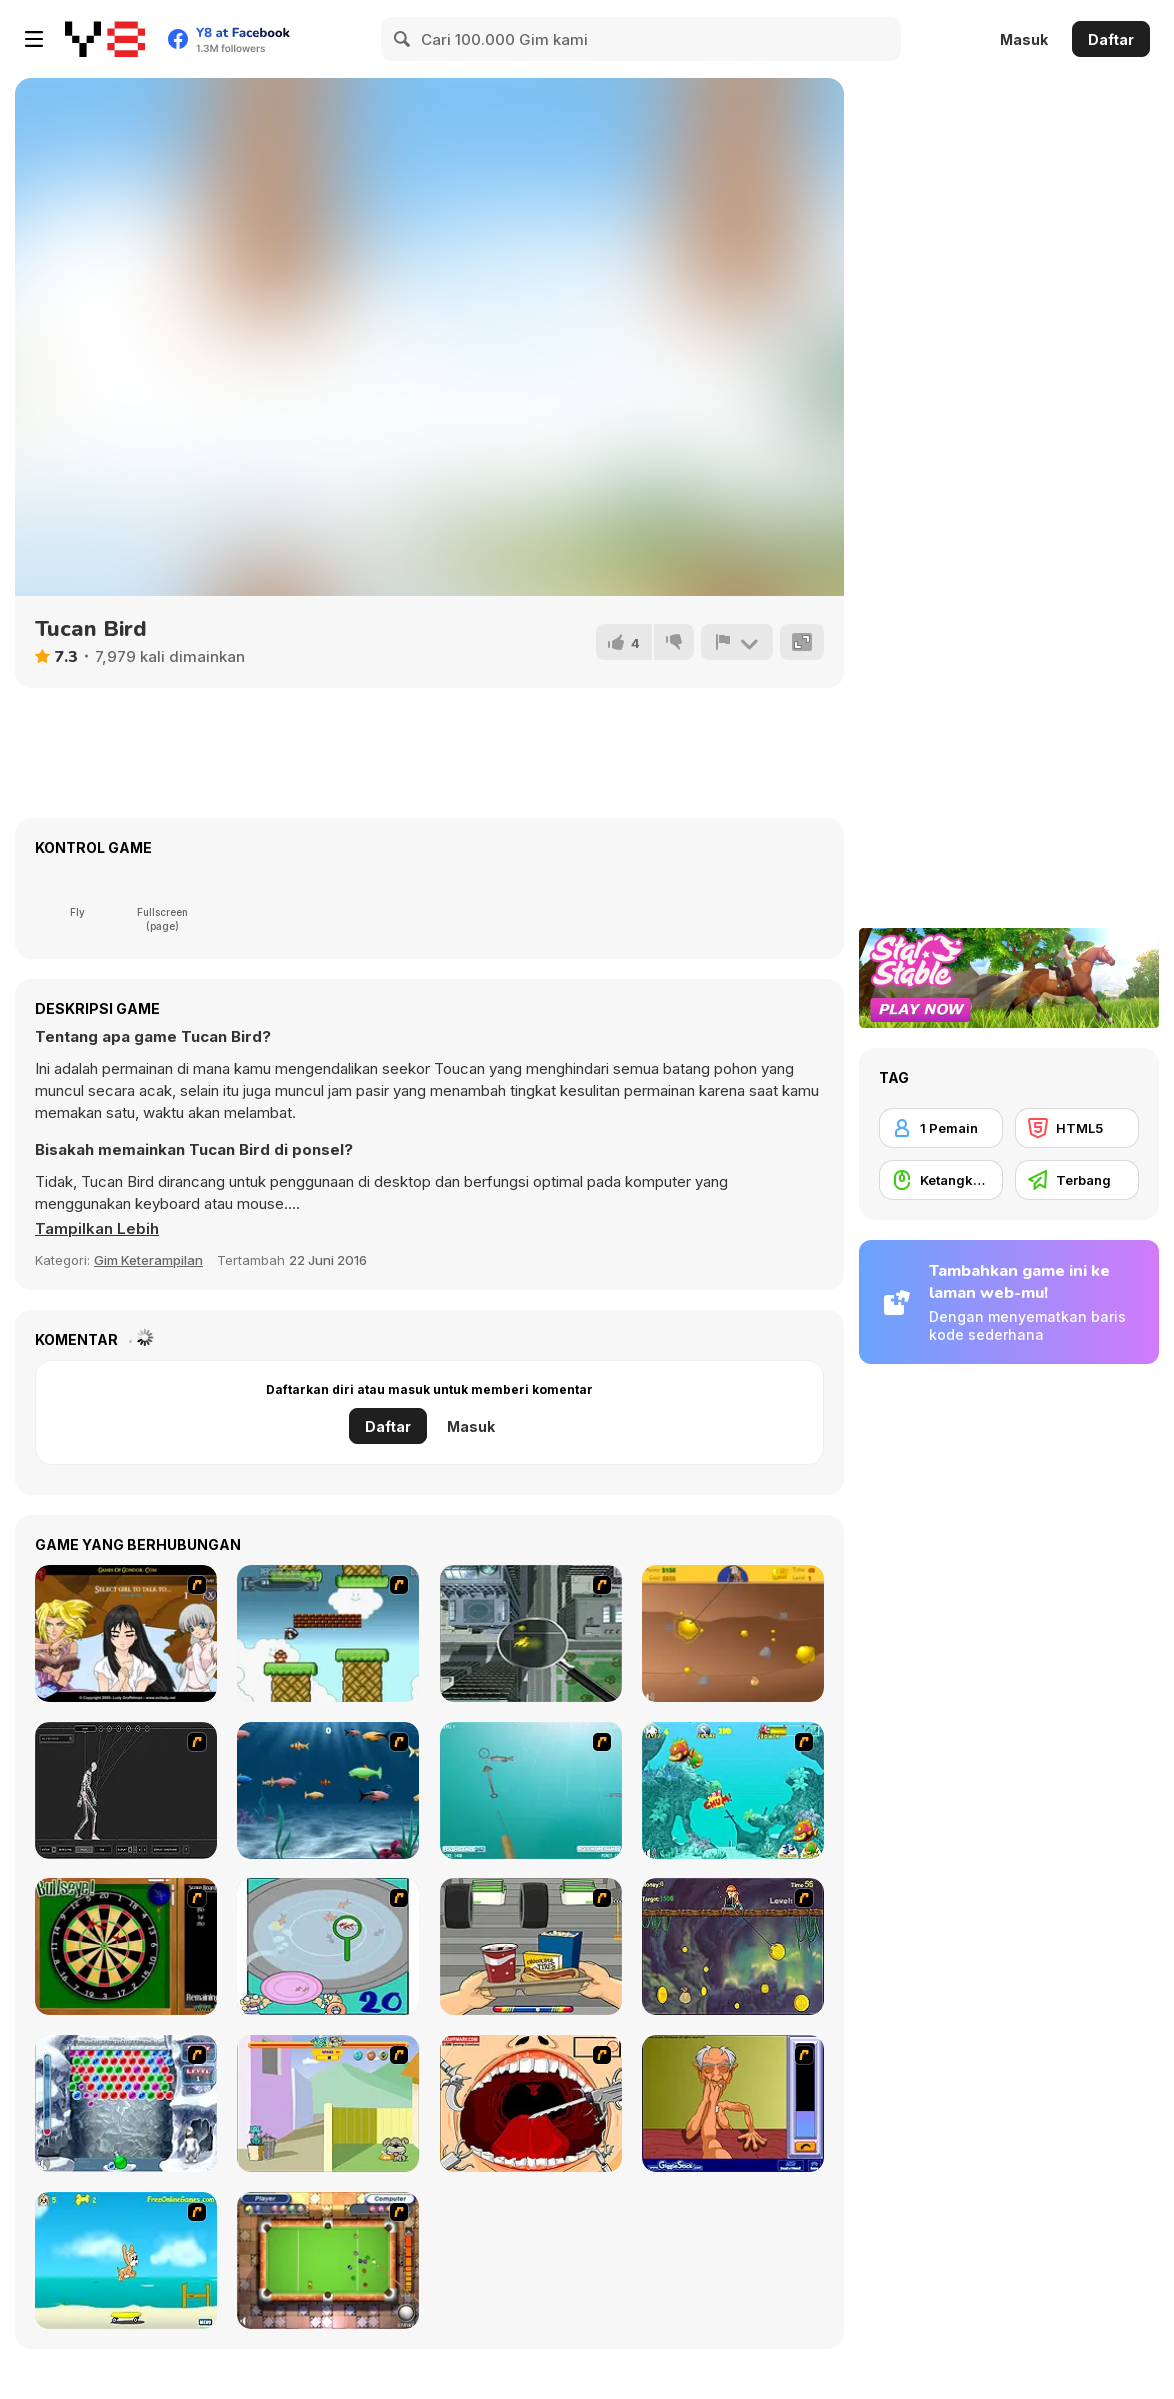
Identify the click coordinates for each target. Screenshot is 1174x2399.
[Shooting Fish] (531, 1790)
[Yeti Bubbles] (126, 2103)
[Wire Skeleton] (126, 1790)
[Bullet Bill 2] (328, 1633)
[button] (97, 1229)
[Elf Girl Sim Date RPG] (126, 1633)
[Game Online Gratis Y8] (105, 39)
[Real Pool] (328, 2260)
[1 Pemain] (941, 1128)
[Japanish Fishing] (328, 1946)
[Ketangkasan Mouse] (941, 1180)
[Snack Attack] (531, 1946)
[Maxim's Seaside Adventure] (126, 2260)
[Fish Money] (733, 1946)
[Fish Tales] (733, 1790)
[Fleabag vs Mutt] (328, 2103)
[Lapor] (737, 642)
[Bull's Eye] (126, 1946)
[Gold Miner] (733, 1633)
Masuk (1024, 39)
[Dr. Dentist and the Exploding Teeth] (531, 2103)
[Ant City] (531, 1633)
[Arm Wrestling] (733, 2103)
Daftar (1111, 39)
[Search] (403, 39)
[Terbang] (1077, 1180)
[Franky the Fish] (328, 1790)
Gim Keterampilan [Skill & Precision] (148, 1260)
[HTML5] (1077, 1128)
